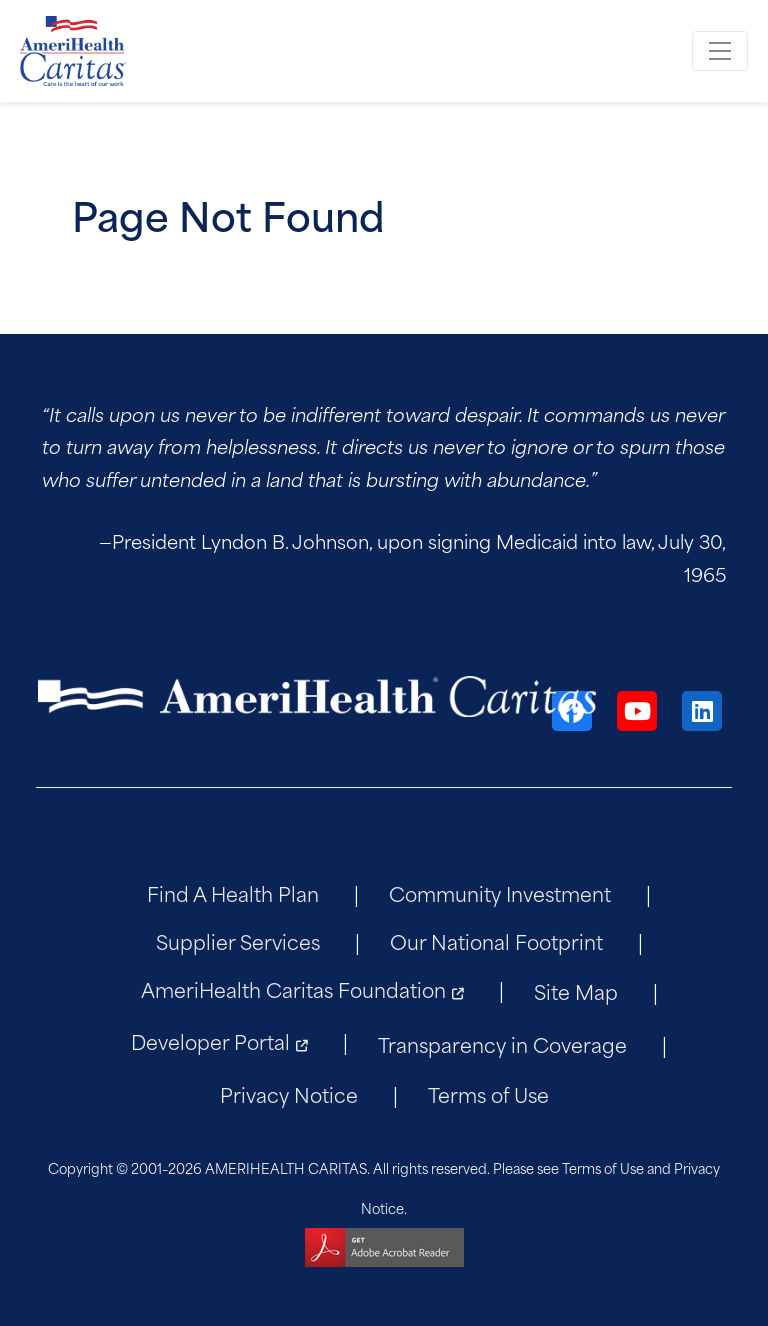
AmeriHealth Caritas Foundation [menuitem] (293, 988)
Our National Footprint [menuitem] (496, 940)
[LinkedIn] (702, 711)
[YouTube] (637, 711)
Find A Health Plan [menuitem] (233, 892)
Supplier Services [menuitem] (238, 940)
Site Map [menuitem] (576, 990)
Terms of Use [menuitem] (488, 1093)
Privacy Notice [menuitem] (289, 1093)
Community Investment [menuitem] (500, 892)
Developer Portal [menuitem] (210, 1040)
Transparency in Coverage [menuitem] (502, 1043)
